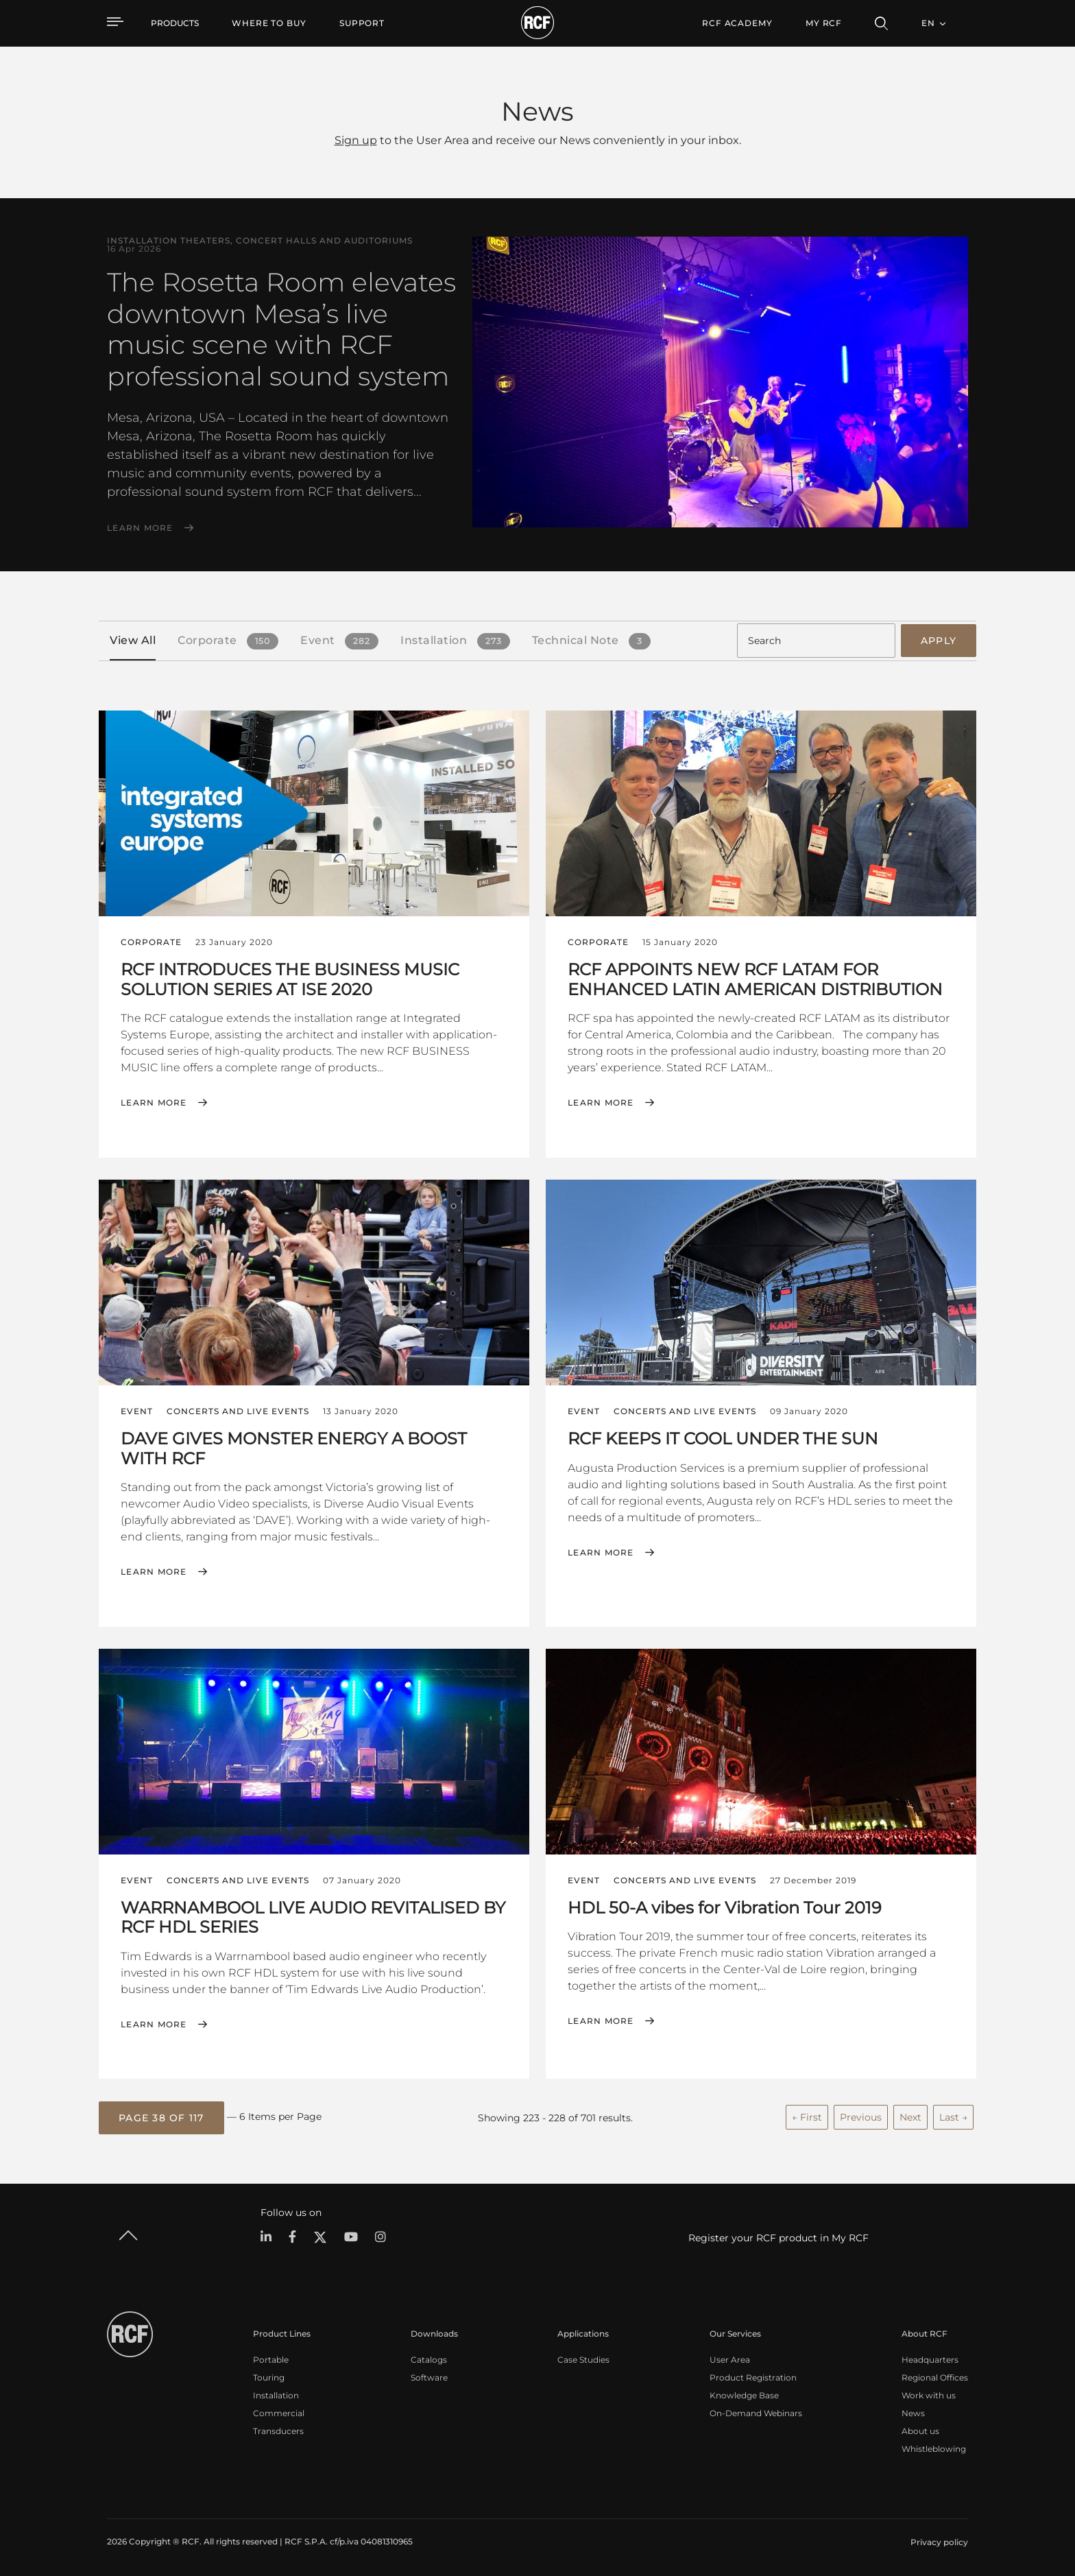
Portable (271, 2359)
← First (807, 2116)
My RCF (824, 23)
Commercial (278, 2412)
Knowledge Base (744, 2394)
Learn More (140, 528)
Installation (276, 2394)
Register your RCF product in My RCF (778, 2237)
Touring (269, 2377)
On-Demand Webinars (756, 2412)
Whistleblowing (934, 2448)
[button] (161, 2117)
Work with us (929, 2394)
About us (920, 2430)
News (913, 2412)
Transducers (278, 2430)
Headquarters (930, 2359)
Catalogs (429, 2359)
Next (910, 2116)
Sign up (356, 140)
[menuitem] (269, 23)
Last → (953, 2116)
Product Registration (753, 2377)
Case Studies (583, 2359)
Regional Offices (935, 2377)
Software (429, 2377)
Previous (861, 2116)
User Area (730, 2359)
